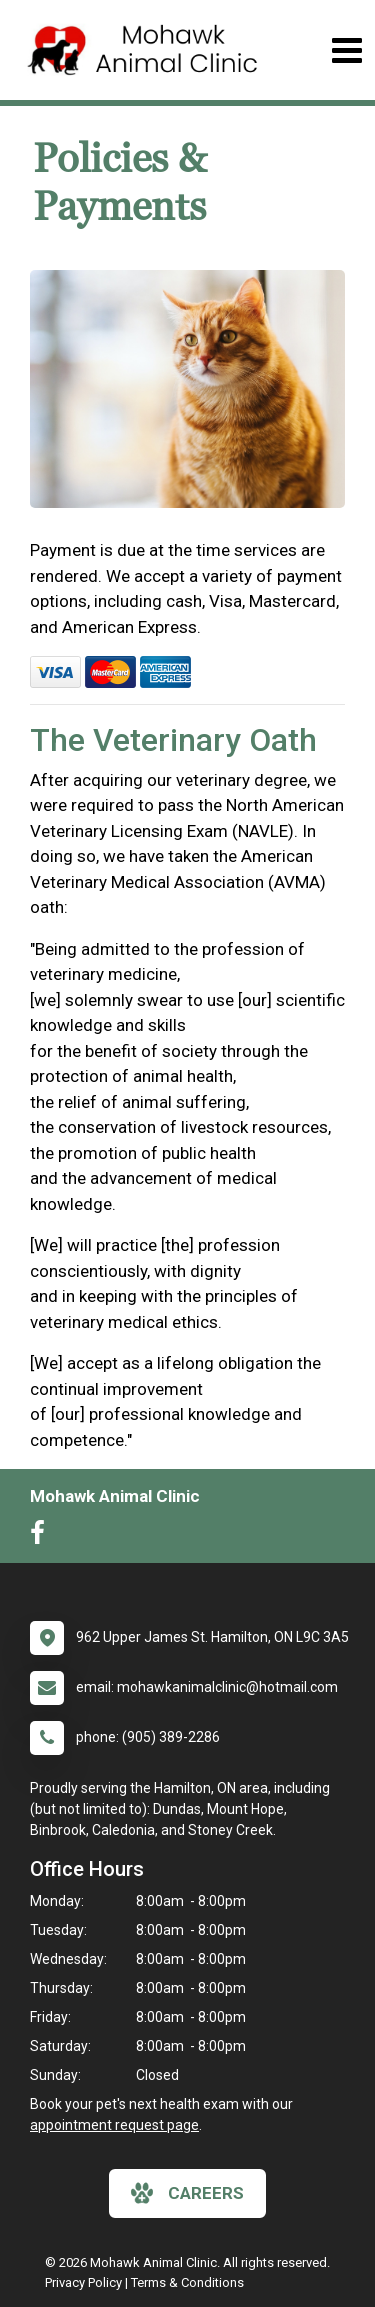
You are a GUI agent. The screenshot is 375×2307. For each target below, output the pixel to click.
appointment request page (114, 2125)
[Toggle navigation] (346, 50)
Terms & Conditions (187, 2282)
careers (187, 2193)
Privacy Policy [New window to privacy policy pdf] (83, 2282)
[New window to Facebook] (42, 1537)
